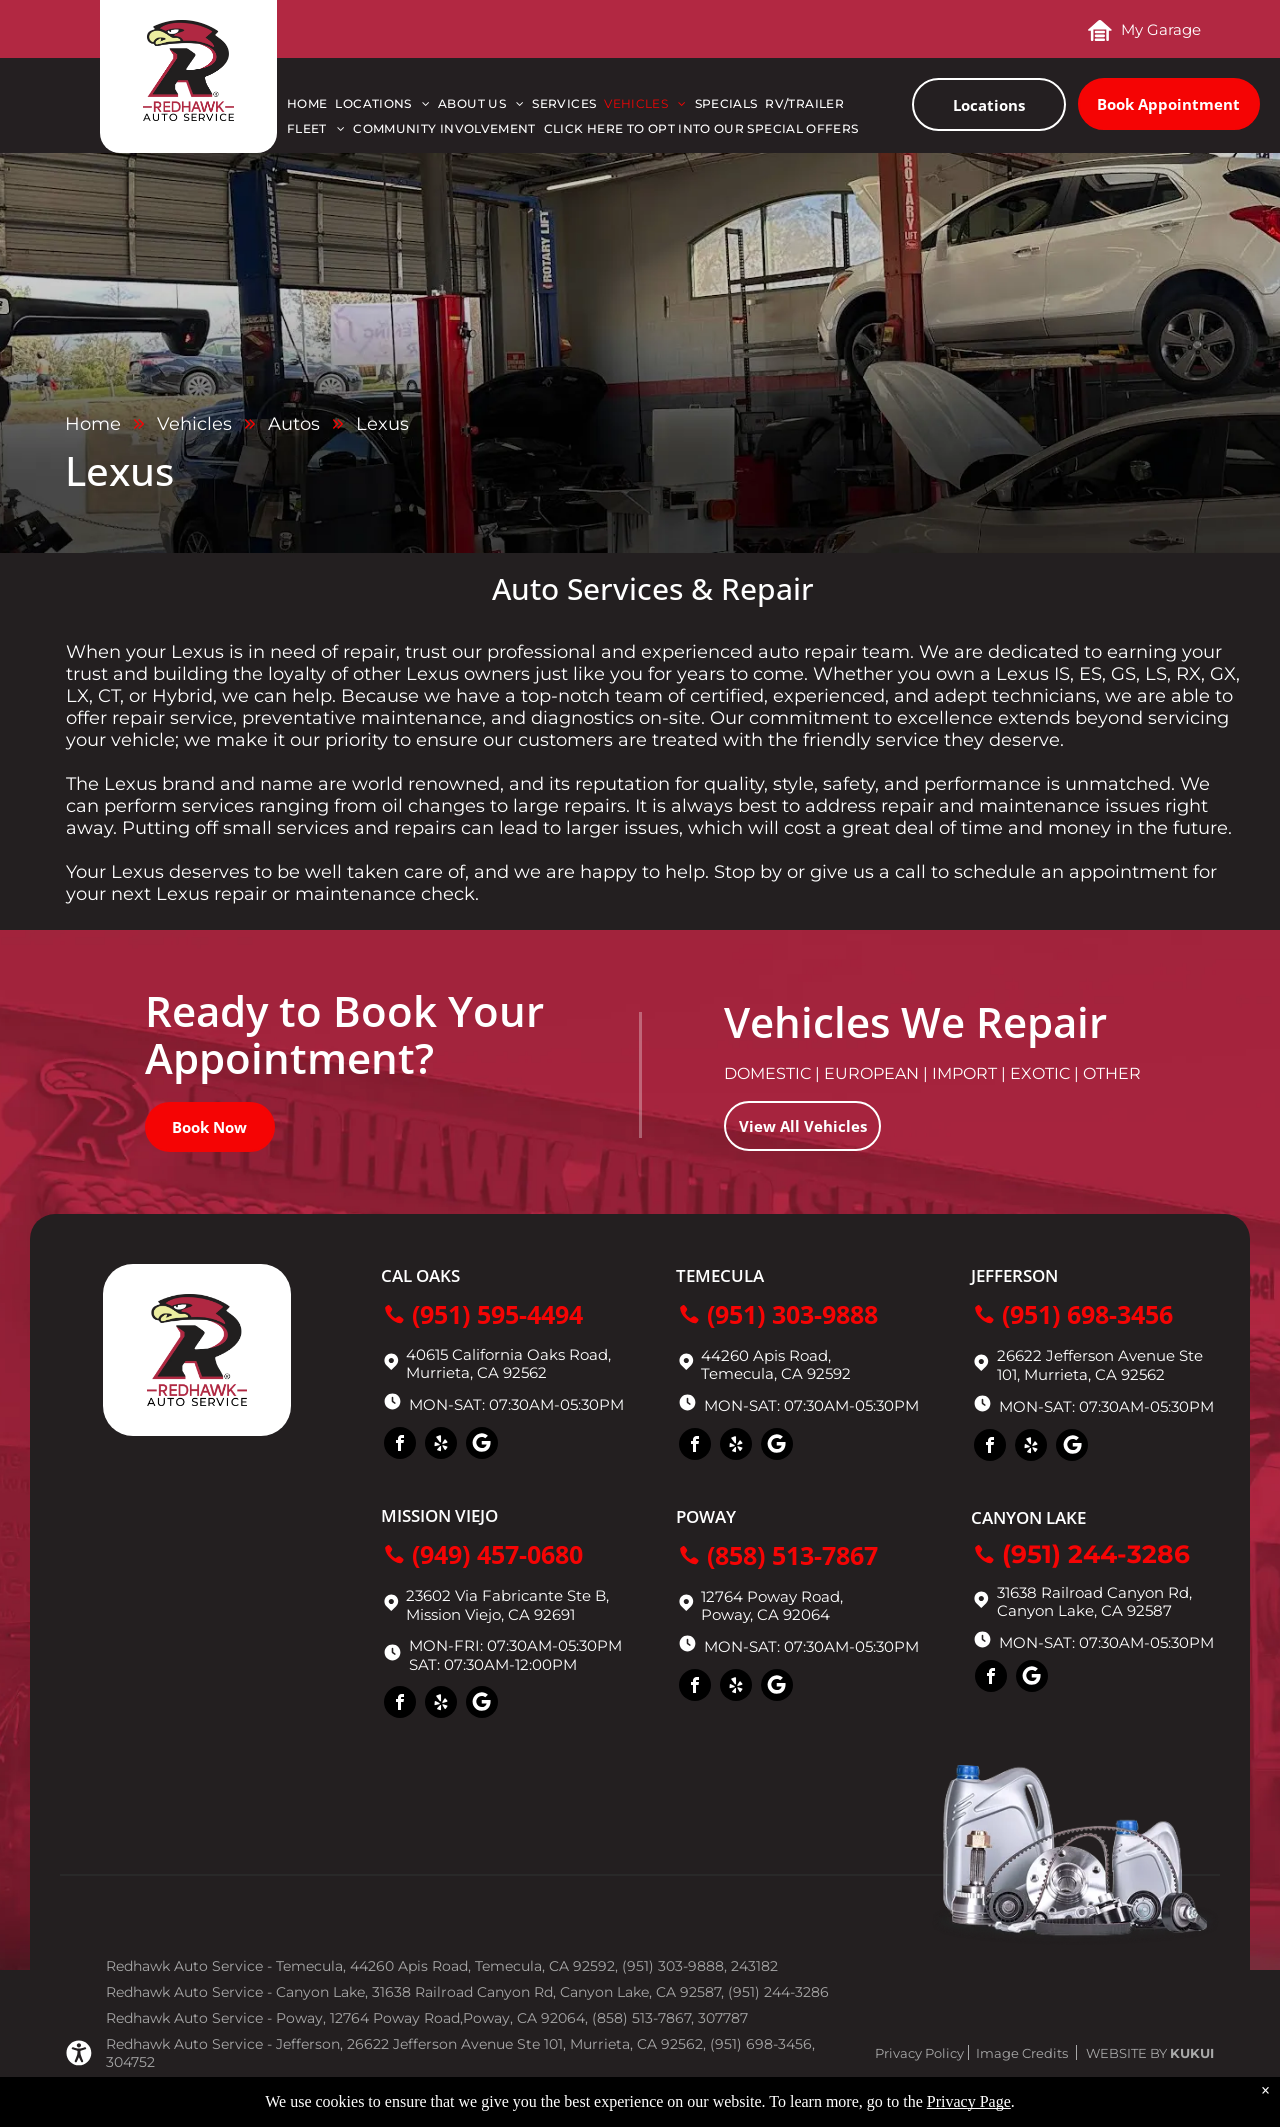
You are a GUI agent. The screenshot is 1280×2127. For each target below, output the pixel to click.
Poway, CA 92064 (765, 1614)
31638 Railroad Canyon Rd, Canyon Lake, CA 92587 (1094, 1601)
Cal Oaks (420, 1275)
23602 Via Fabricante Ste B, (507, 1595)
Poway (706, 1516)
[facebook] (400, 1445)
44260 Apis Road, (766, 1355)
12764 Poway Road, (772, 1596)
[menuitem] (311, 108)
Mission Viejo (439, 1515)
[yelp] (441, 1445)
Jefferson (1014, 1275)
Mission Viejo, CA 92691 (490, 1614)
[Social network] (482, 1445)
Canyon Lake (1028, 1517)
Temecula (720, 1275)
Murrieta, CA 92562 (1094, 1374)
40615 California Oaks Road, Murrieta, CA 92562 (508, 1363)
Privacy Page (969, 2101)
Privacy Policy (919, 2053)
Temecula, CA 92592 (776, 1373)
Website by (1126, 2053)
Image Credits (1022, 2053)
